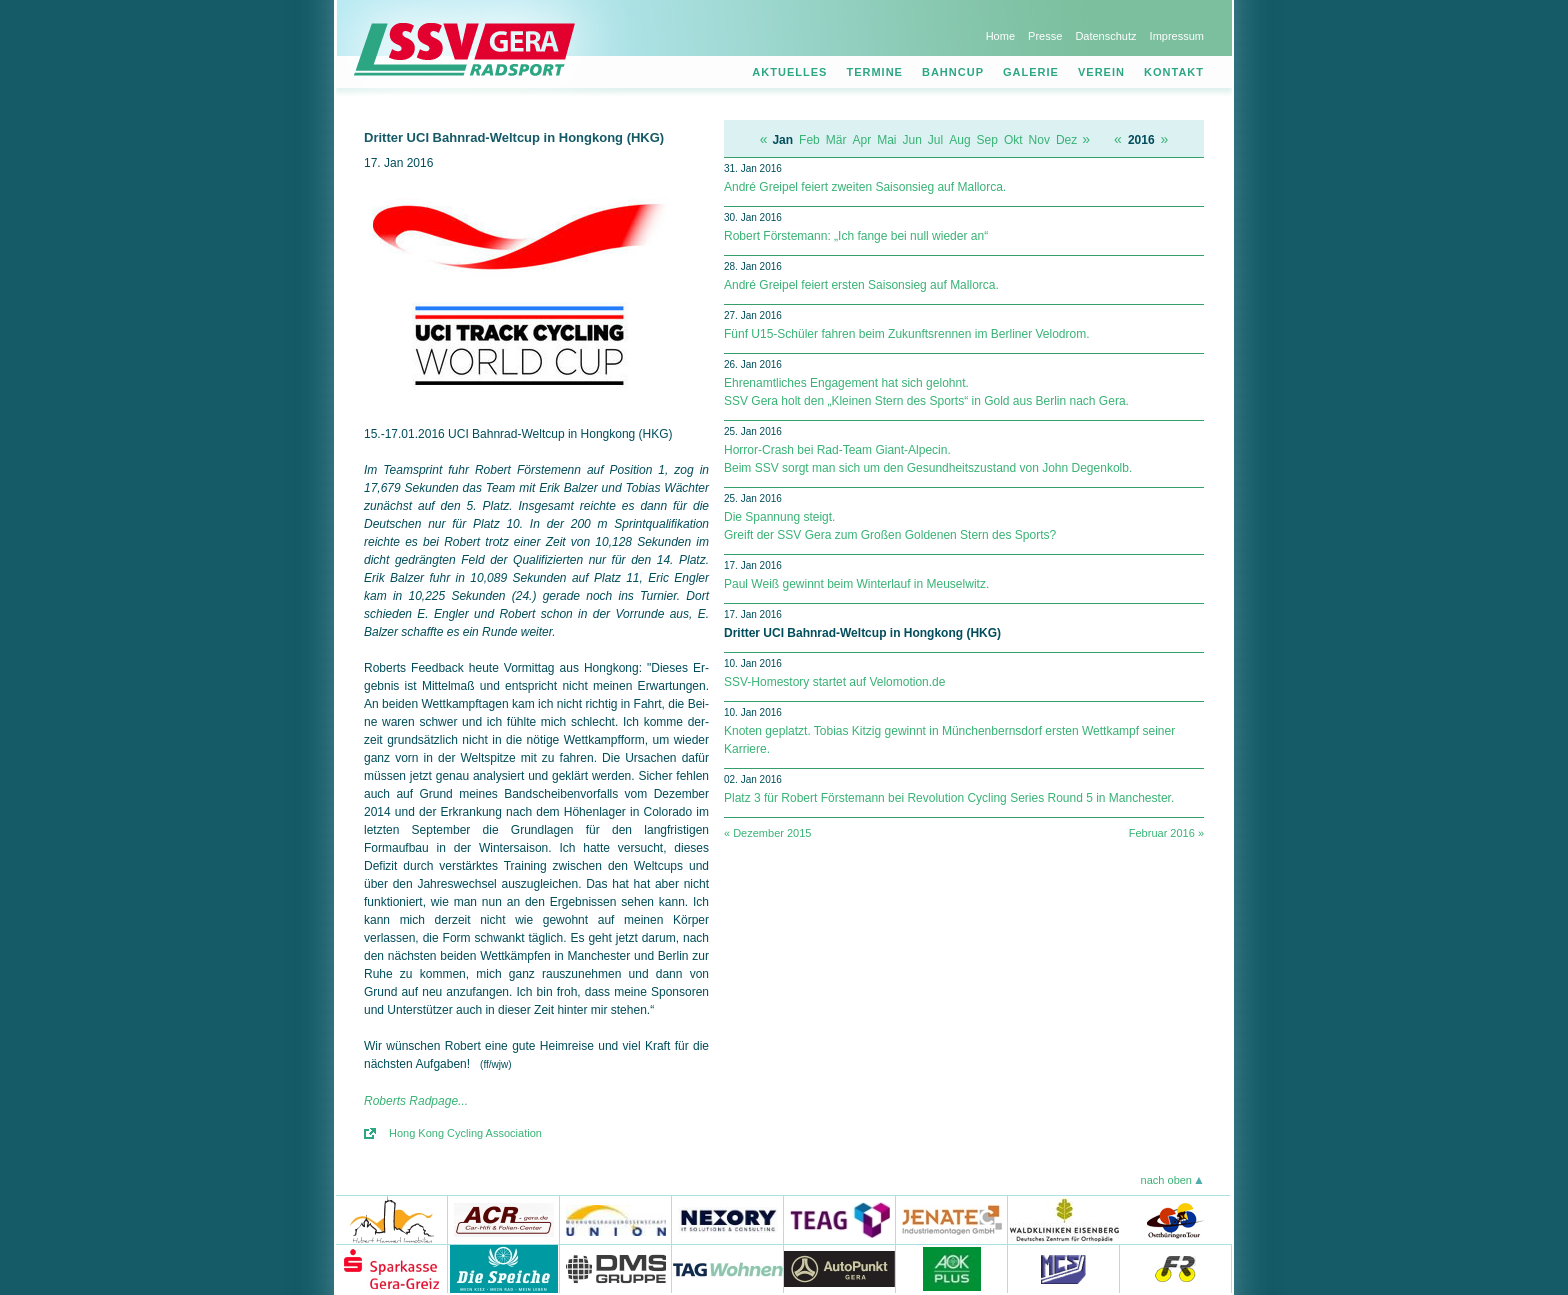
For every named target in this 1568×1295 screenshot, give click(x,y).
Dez (1066, 140)
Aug (959, 140)
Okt (1013, 140)
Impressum (1177, 36)
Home (1000, 36)
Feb (809, 140)
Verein (1101, 72)
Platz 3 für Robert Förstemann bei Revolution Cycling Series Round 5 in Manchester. (949, 798)
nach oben (1166, 1180)
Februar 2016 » (1166, 833)
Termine (874, 72)
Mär (836, 140)
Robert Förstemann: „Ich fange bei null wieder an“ (856, 236)
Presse (1045, 36)
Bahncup (953, 72)
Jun (912, 140)
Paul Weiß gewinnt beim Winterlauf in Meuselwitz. (856, 584)
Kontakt (1174, 72)
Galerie (1031, 72)
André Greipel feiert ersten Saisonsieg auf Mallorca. (861, 285)
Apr (861, 140)
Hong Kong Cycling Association (465, 1133)
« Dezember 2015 (767, 833)
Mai (886, 140)
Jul (935, 140)
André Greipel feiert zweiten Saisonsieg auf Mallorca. (865, 187)
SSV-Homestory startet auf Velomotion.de (834, 682)
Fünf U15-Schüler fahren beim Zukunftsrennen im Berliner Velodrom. (907, 334)
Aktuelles (789, 72)
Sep (987, 140)
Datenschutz (1105, 36)
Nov (1039, 140)
